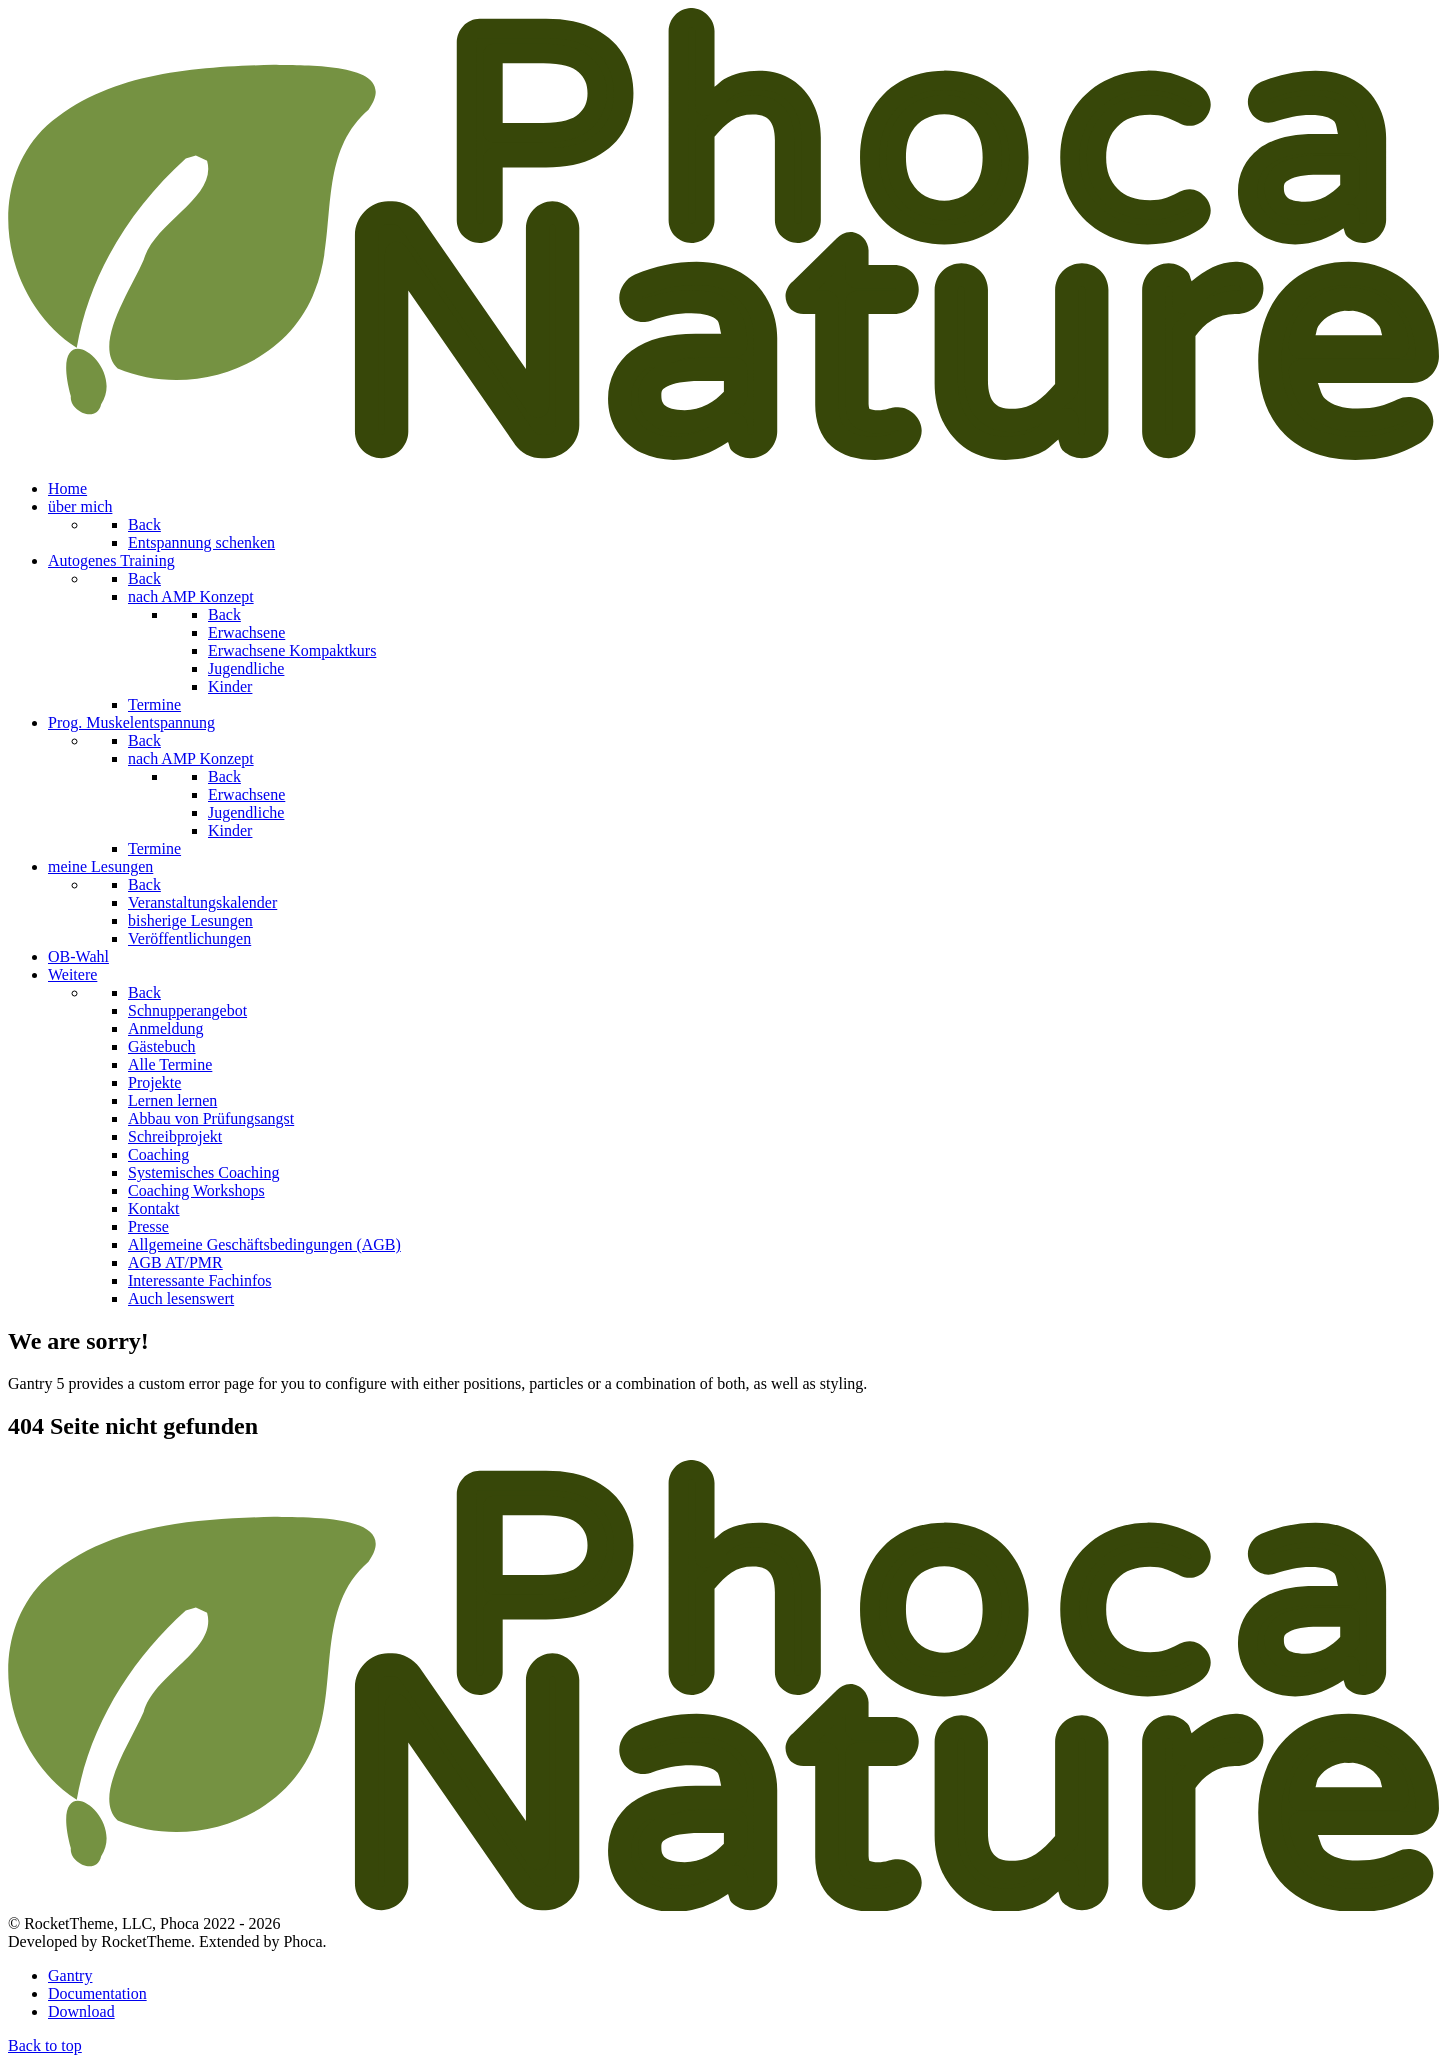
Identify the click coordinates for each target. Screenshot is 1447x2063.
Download (81, 2011)
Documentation (97, 1993)
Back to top (45, 2045)
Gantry (70, 1975)
